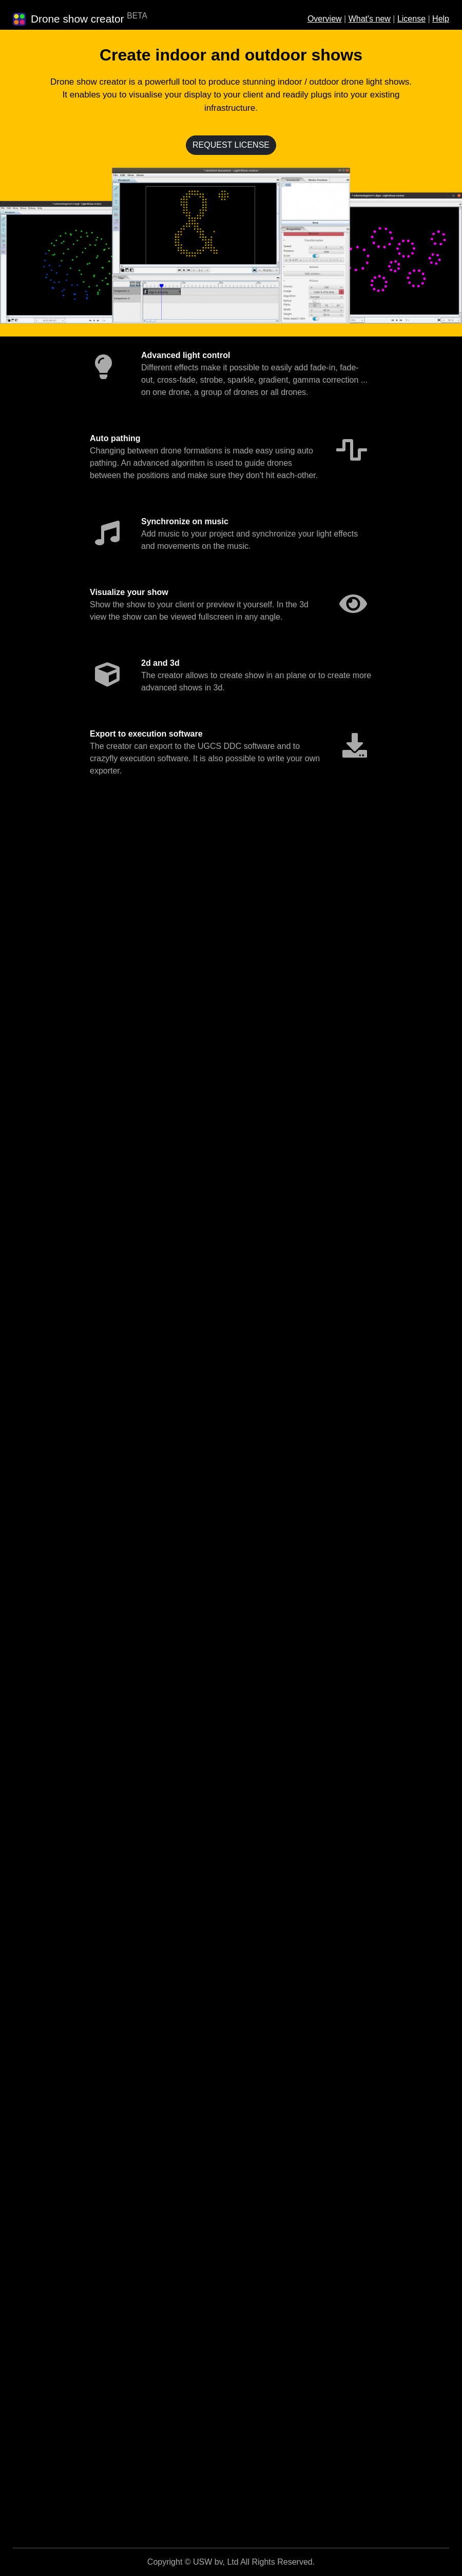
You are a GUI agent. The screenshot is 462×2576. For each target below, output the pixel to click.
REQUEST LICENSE (231, 145)
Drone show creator (77, 19)
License (411, 18)
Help (440, 18)
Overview (324, 18)
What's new (370, 18)
